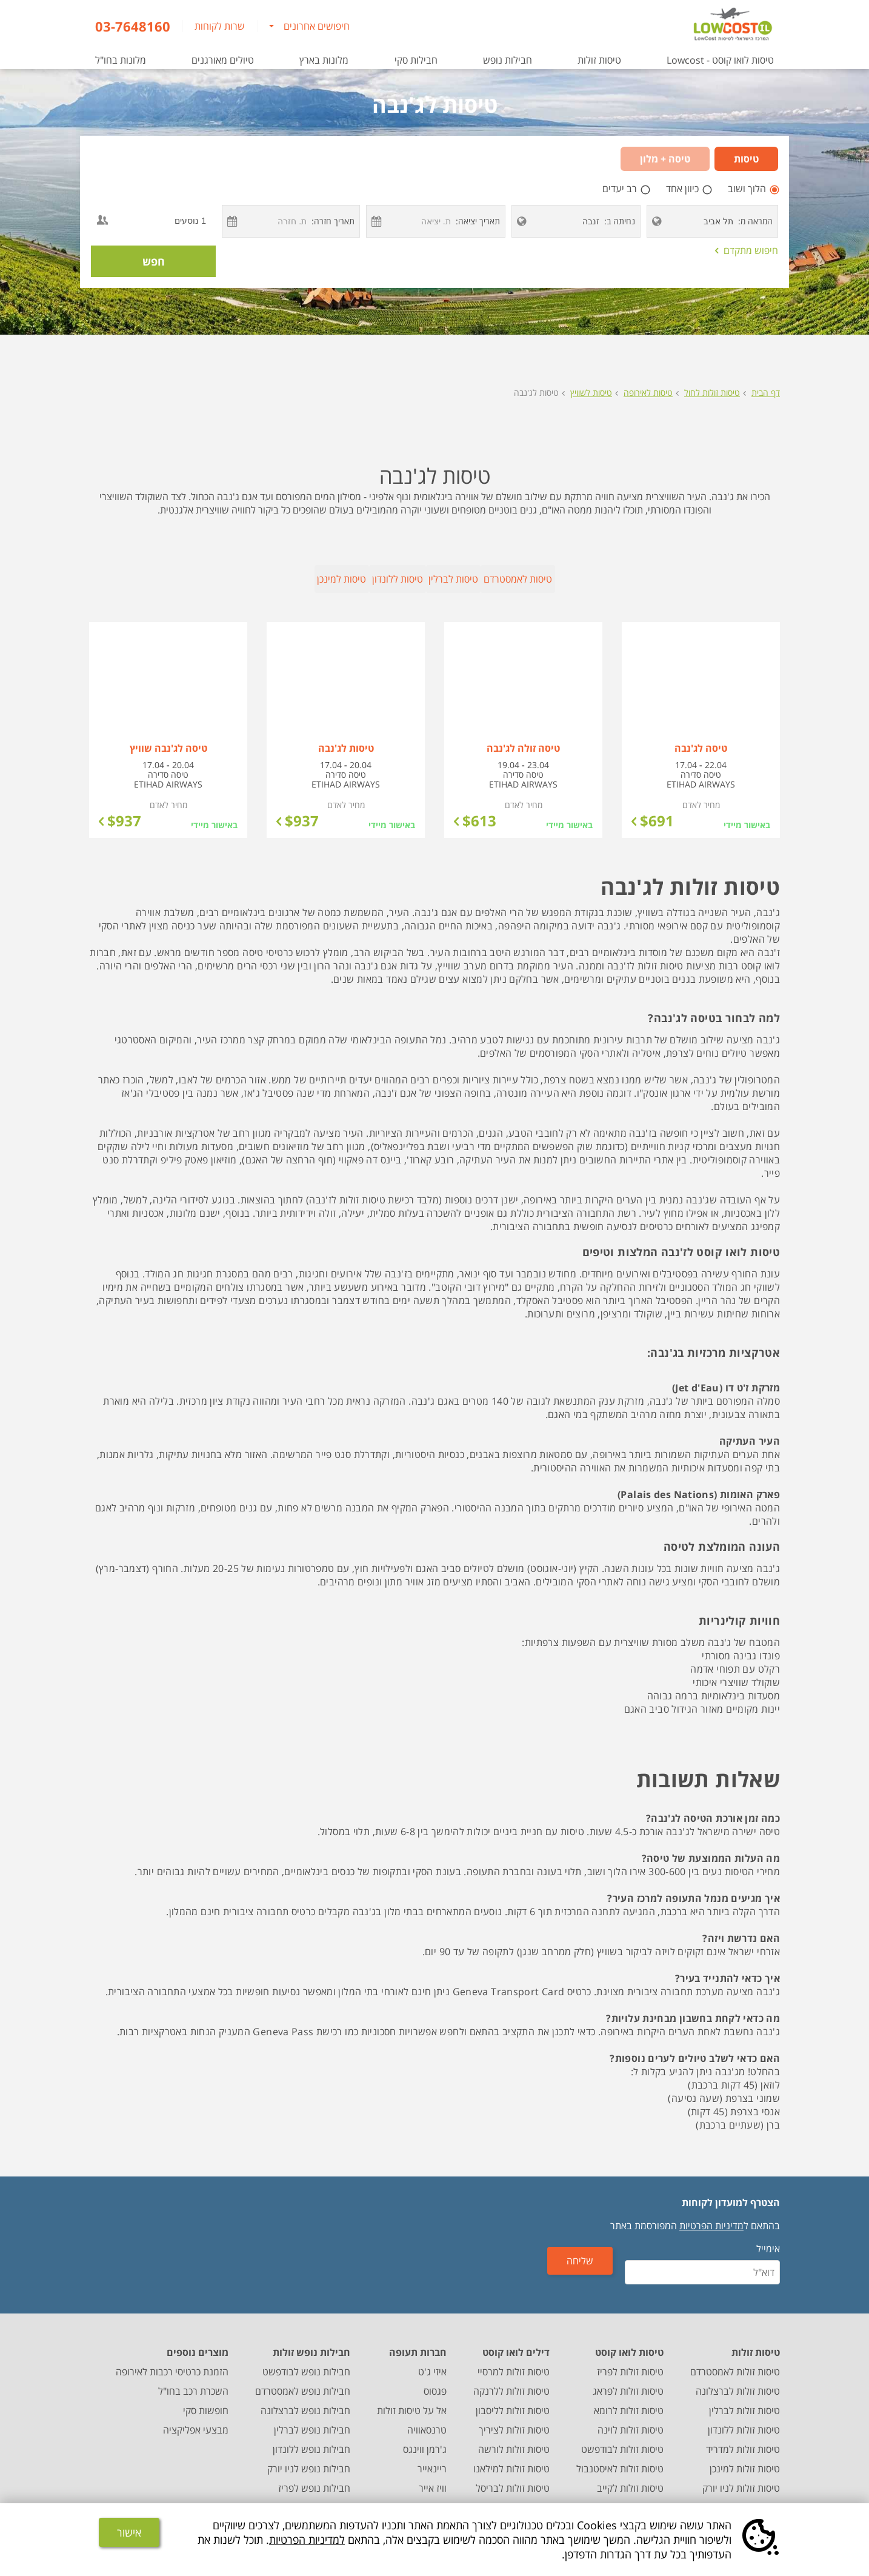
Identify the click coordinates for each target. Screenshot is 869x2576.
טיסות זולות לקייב (630, 2478)
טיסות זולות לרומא (629, 2400)
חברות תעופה (418, 2342)
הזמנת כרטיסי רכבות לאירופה (172, 2362)
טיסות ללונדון (341, 579)
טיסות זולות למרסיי (514, 2362)
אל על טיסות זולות (412, 2400)
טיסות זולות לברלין (744, 2400)
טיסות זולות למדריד (743, 2439)
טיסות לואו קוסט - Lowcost (720, 60)
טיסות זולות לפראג (628, 2381)
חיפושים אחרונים (317, 26)
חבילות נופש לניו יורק (308, 2459)
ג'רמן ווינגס (425, 2439)
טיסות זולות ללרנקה (511, 2381)
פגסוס (435, 2381)
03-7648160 (132, 26)
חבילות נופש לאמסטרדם (302, 2381)
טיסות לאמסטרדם (686, 579)
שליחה (599, 2268)
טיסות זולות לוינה (631, 2420)
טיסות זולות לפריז (630, 2362)
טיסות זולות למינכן (745, 2459)
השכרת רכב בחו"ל (193, 2381)
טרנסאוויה (427, 2420)
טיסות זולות (599, 60)
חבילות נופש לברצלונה (305, 2400)
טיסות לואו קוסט (629, 2342)
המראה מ (757, 221)
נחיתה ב (621, 221)
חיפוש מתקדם (746, 250)
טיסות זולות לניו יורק (741, 2478)
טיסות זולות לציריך (514, 2420)
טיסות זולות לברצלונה (738, 2381)
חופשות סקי (205, 2400)
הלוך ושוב (748, 189)
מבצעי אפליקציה (195, 2420)
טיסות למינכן (172, 579)
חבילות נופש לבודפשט (306, 2362)
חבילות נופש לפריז (314, 2478)
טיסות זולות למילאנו (511, 2459)
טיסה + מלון (665, 159)
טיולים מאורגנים (222, 60)
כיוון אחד (683, 189)
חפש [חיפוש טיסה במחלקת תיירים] (153, 261)
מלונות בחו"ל (120, 60)
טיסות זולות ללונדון (744, 2420)
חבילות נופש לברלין (312, 2420)
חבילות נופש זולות (311, 2342)
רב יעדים (620, 189)
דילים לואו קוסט (516, 2342)
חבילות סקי (416, 60)
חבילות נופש (507, 60)
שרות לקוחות (220, 26)
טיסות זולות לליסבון (513, 2400)
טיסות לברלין (509, 579)
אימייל (768, 2239)
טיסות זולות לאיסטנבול (620, 2459)
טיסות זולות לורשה (514, 2439)
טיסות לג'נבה (536, 392)
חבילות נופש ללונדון (311, 2439)
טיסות (746, 159)
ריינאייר (432, 2459)
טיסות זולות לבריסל (513, 2478)
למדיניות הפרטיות (307, 2539)
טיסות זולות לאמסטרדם (735, 2362)
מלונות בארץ (323, 60)
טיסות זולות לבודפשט (622, 2439)
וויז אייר (433, 2478)
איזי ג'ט (432, 2362)
